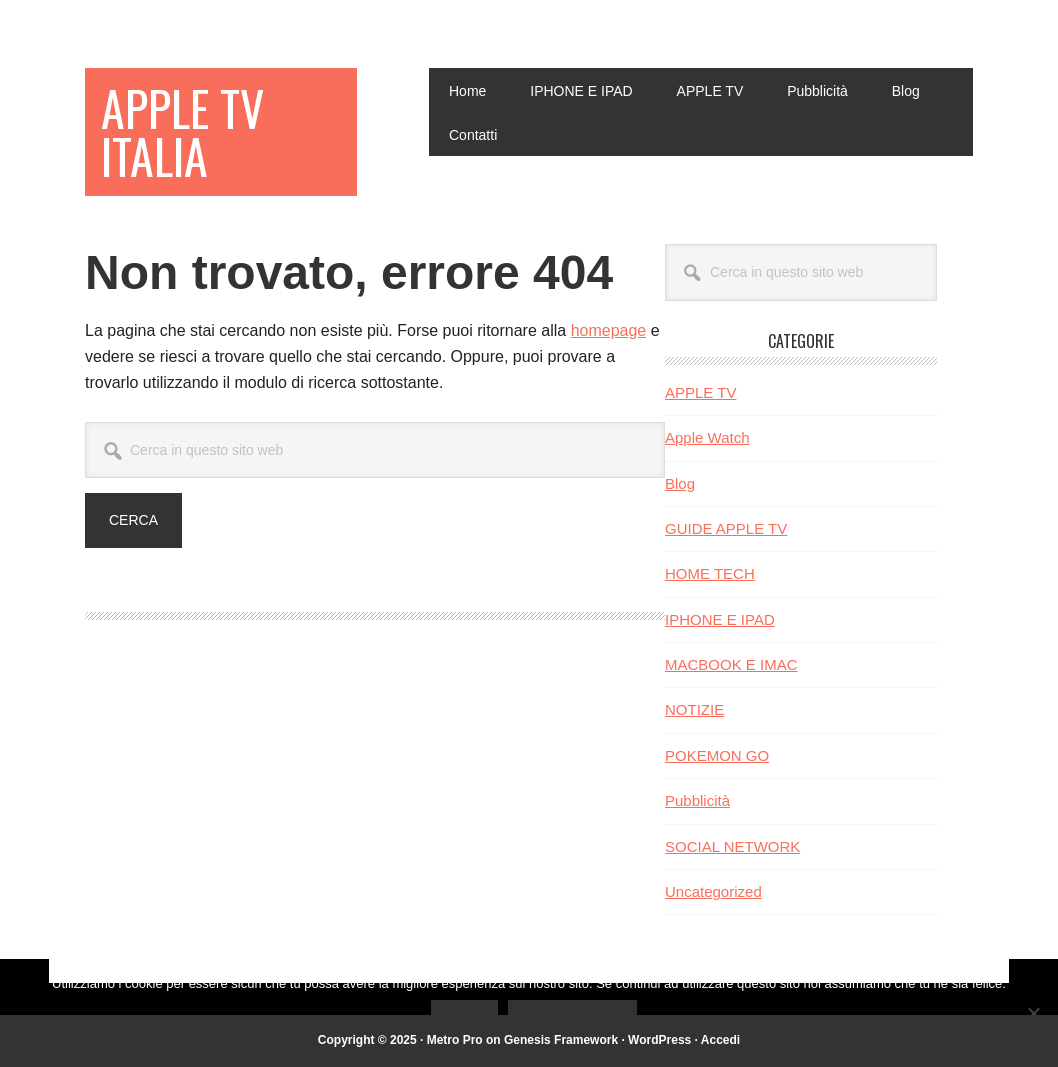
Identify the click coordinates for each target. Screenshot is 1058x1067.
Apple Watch (707, 437)
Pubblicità (697, 800)
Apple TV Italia (182, 131)
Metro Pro (455, 1040)
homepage (609, 330)
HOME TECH (710, 573)
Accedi (720, 1040)
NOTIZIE (694, 709)
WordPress (659, 1040)
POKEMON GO (717, 755)
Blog (680, 483)
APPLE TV (700, 392)
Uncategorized (713, 891)
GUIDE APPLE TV (726, 528)
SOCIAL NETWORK (732, 846)
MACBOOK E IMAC (731, 664)
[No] (1033, 1013)
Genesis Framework (561, 1040)
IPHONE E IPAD (720, 619)
